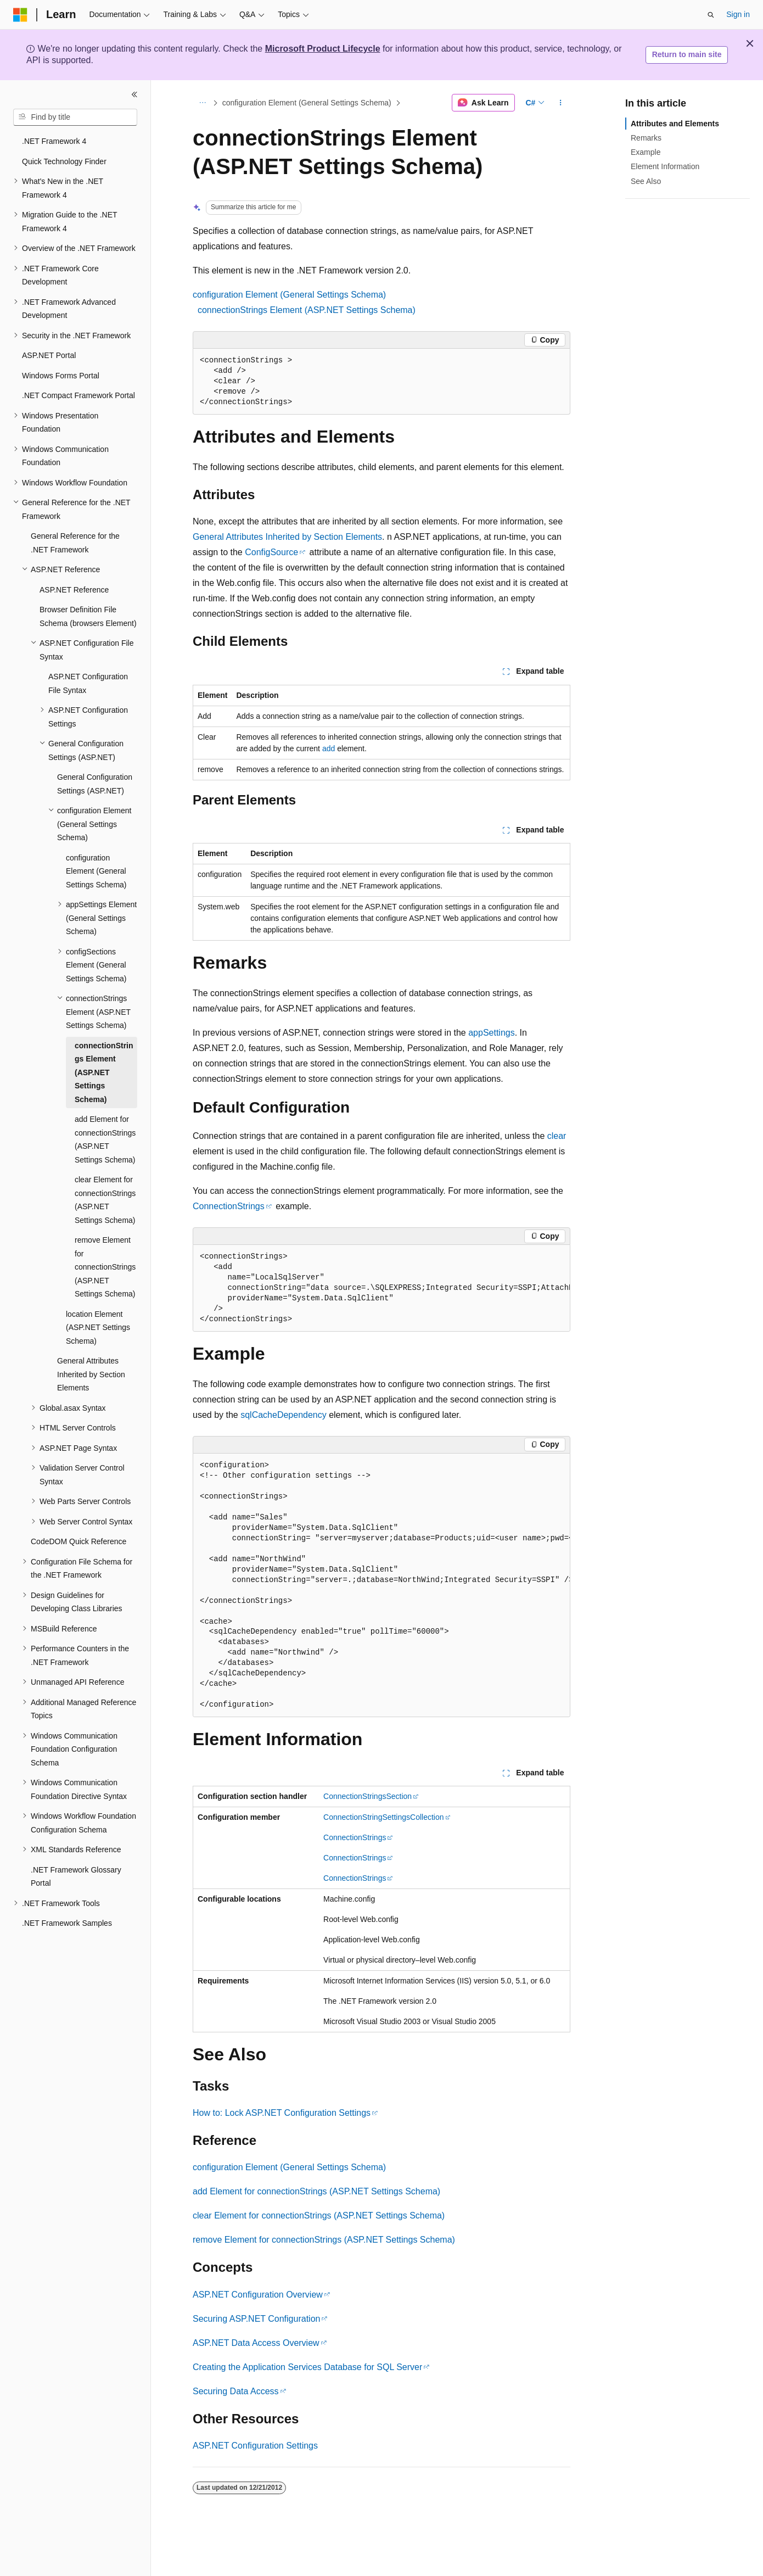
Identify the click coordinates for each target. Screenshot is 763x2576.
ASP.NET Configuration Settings (255, 2445)
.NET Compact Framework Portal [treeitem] (78, 395)
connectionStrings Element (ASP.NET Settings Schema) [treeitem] (104, 1072)
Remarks (646, 137)
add (328, 748)
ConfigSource (271, 552)
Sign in (738, 14)
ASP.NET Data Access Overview (256, 2343)
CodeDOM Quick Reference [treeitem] (78, 1541)
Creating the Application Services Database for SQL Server (307, 2367)
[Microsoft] (20, 15)
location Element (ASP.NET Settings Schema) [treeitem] (98, 1327)
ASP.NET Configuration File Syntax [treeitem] (88, 683)
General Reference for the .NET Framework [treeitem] (75, 543)
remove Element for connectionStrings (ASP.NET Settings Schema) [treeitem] (105, 1267)
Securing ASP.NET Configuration (256, 2318)
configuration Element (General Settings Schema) (306, 102)
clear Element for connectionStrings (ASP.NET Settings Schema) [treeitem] (105, 1200)
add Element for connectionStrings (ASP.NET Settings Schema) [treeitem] (105, 1139)
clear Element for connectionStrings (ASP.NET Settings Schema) (319, 2215)
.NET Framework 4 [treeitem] (54, 141)
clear (556, 1136)
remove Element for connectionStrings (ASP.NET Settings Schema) (324, 2239)
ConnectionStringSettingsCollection (383, 1817)
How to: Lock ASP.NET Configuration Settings (282, 2112)
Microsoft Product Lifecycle (322, 48)
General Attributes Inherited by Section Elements (287, 536)
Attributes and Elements (675, 123)
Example (645, 152)
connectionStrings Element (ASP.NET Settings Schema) (307, 310)
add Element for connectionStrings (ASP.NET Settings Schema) (316, 2191)
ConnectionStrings (229, 1206)
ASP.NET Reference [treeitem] (74, 589)
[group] (381, 1288)
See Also (646, 181)
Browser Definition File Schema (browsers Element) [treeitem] (88, 616)
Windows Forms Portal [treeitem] (60, 375)
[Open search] (711, 15)
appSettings (491, 1032)
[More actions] (560, 102)
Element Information (665, 166)
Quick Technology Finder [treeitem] (64, 161)
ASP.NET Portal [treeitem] (49, 355)
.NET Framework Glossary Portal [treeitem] (76, 1876)
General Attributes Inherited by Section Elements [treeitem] (91, 1374)
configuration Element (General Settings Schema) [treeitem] (96, 871)
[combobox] (75, 117)
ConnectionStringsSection (367, 1796)
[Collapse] (134, 94)
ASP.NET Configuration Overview (258, 2294)
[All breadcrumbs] (202, 102)
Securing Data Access (236, 2391)
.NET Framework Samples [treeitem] (67, 1923)
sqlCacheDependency (283, 1415)
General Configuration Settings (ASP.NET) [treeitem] (94, 784)
